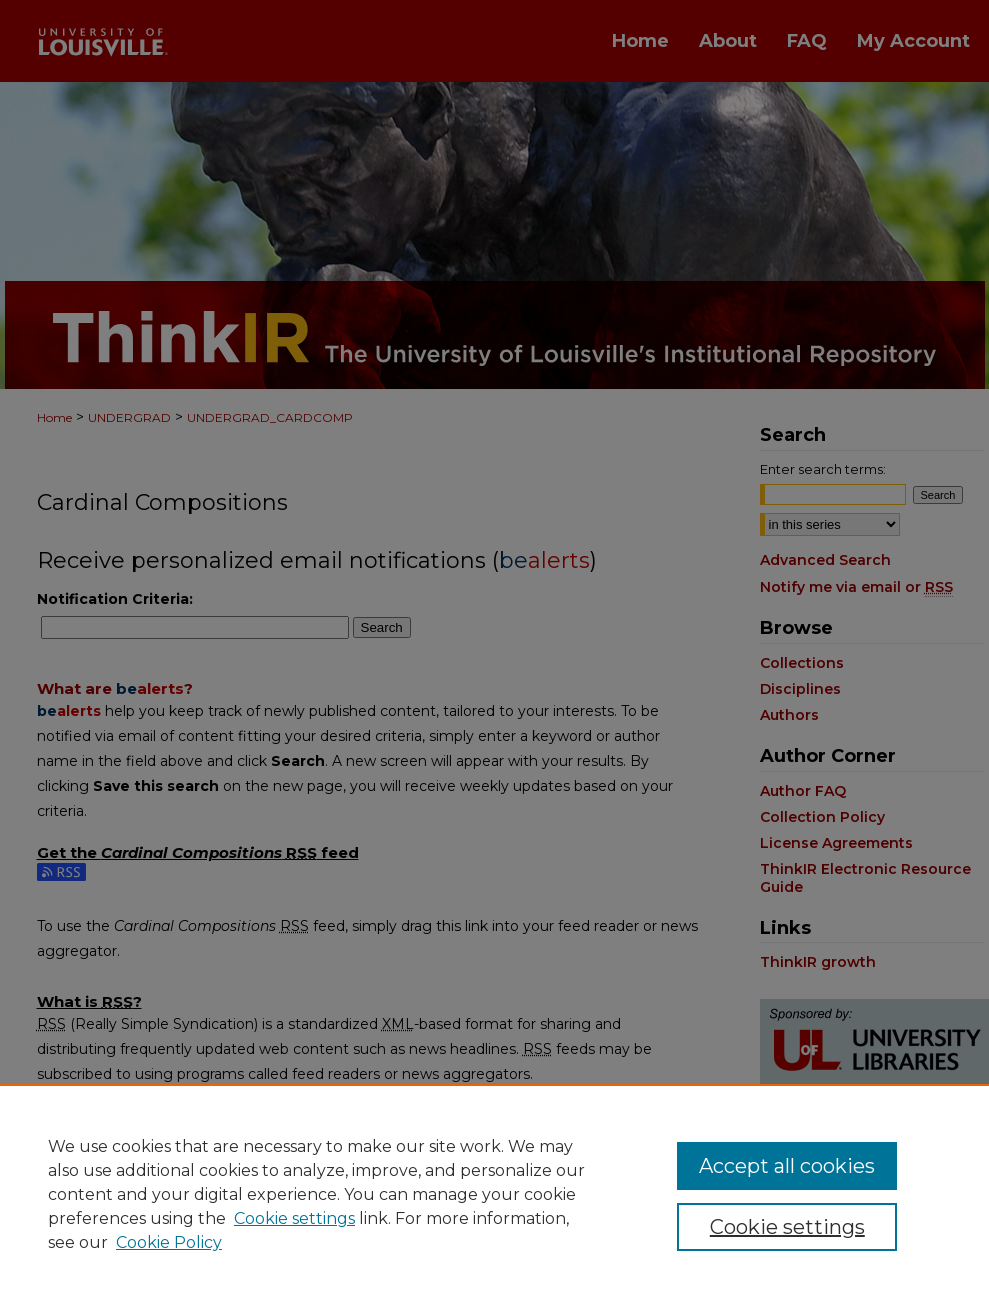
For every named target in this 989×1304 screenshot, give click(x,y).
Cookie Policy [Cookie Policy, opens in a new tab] (169, 1242)
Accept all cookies (787, 1166)
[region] (494, 1194)
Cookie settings (294, 1218)
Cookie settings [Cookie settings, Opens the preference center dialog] (787, 1227)
